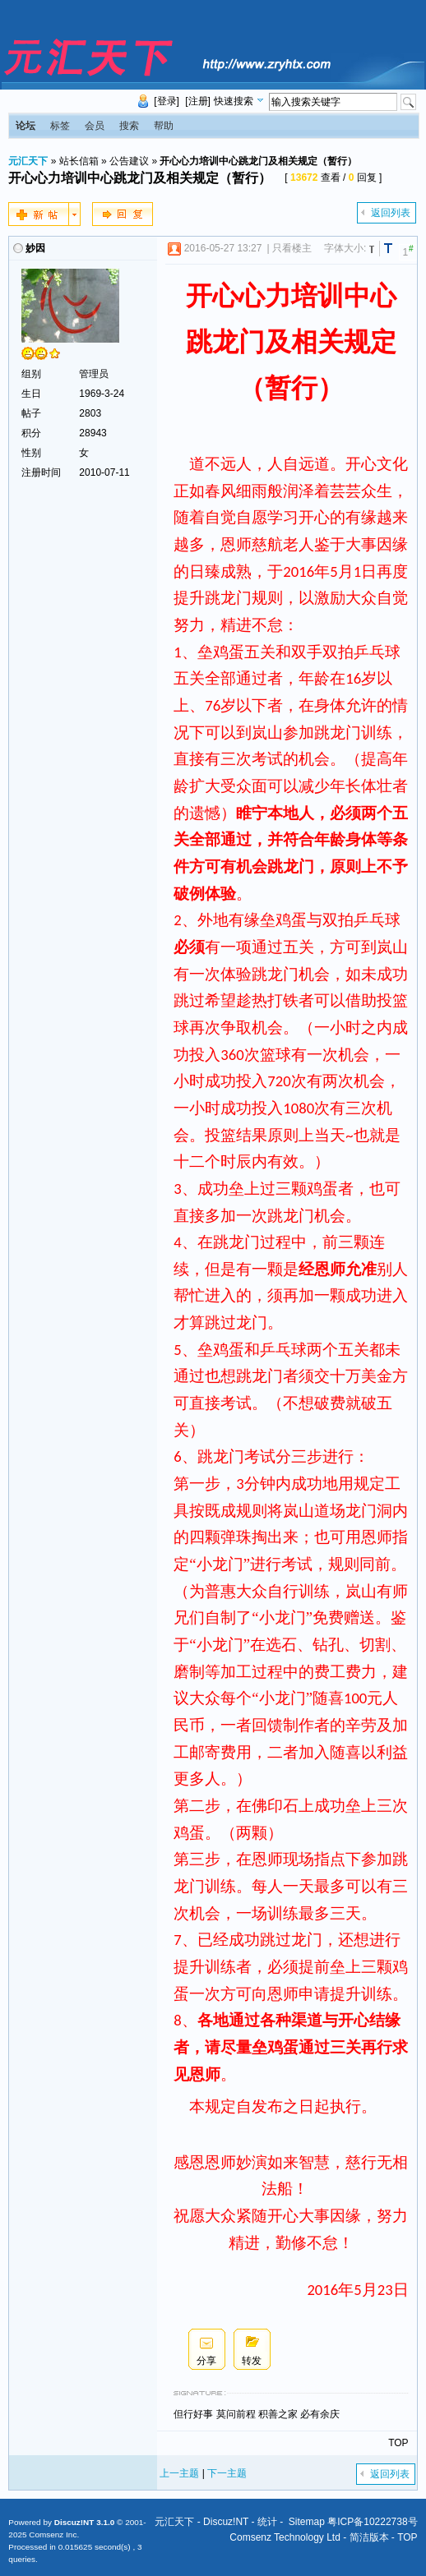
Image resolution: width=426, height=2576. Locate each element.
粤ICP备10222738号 (372, 2522)
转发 (252, 2360)
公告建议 (129, 161)
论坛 (25, 125)
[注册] (198, 101)
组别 (31, 374)
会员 (94, 125)
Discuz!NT (225, 2522)
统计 (267, 2522)
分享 (206, 2360)
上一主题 (179, 2473)
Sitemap (307, 2522)
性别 (31, 453)
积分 (31, 433)
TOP (398, 2443)
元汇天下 (28, 161)
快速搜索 (233, 101)
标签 (60, 125)
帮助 (164, 125)
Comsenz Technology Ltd (284, 2537)
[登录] (166, 101)
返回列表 (390, 213)
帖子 (31, 413)
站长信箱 (79, 161)
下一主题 (227, 2473)
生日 (31, 393)
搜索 (129, 125)
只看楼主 (292, 248)
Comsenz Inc (52, 2534)
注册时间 (41, 472)
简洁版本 (369, 2537)
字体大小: (345, 248)
